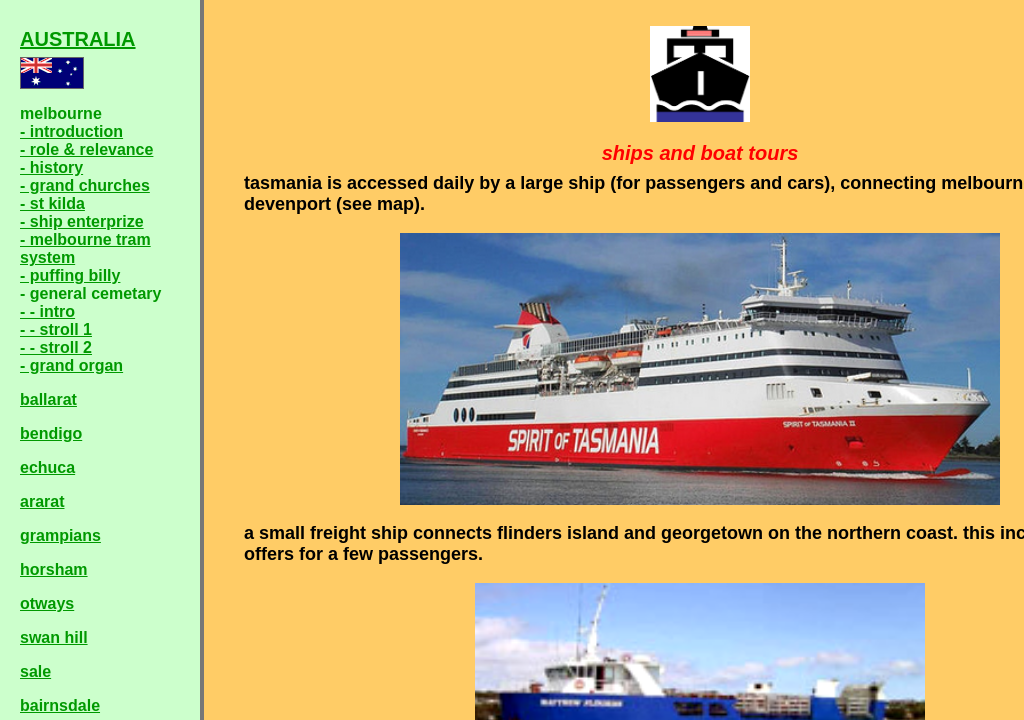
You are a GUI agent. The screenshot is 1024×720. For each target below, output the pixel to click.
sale (35, 671)
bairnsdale (60, 705)
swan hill (54, 637)
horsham (54, 569)
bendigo (51, 433)
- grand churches (85, 185)
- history (51, 167)
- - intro (47, 311)
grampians (60, 535)
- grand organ (71, 365)
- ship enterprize (82, 221)
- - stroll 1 (56, 329)
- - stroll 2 (56, 347)
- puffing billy (70, 275)
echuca (47, 467)
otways (47, 603)
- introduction (71, 131)
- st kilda (52, 203)
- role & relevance (86, 149)
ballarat (48, 399)
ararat (42, 501)
